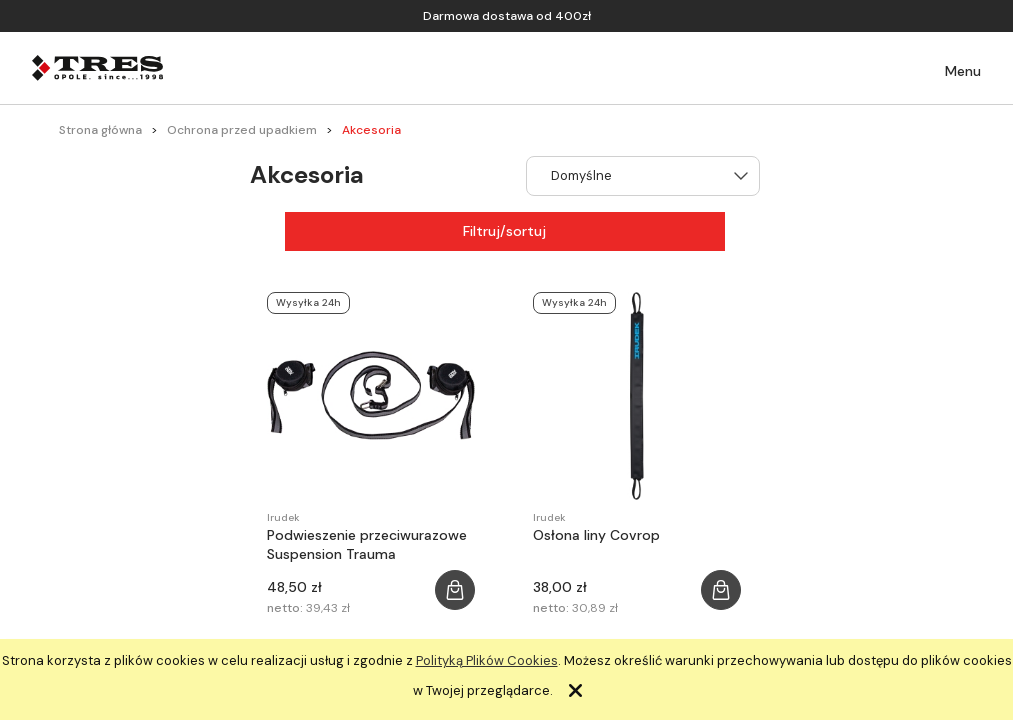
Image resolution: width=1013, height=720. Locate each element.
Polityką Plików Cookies (487, 660)
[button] (949, 72)
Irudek (283, 517)
